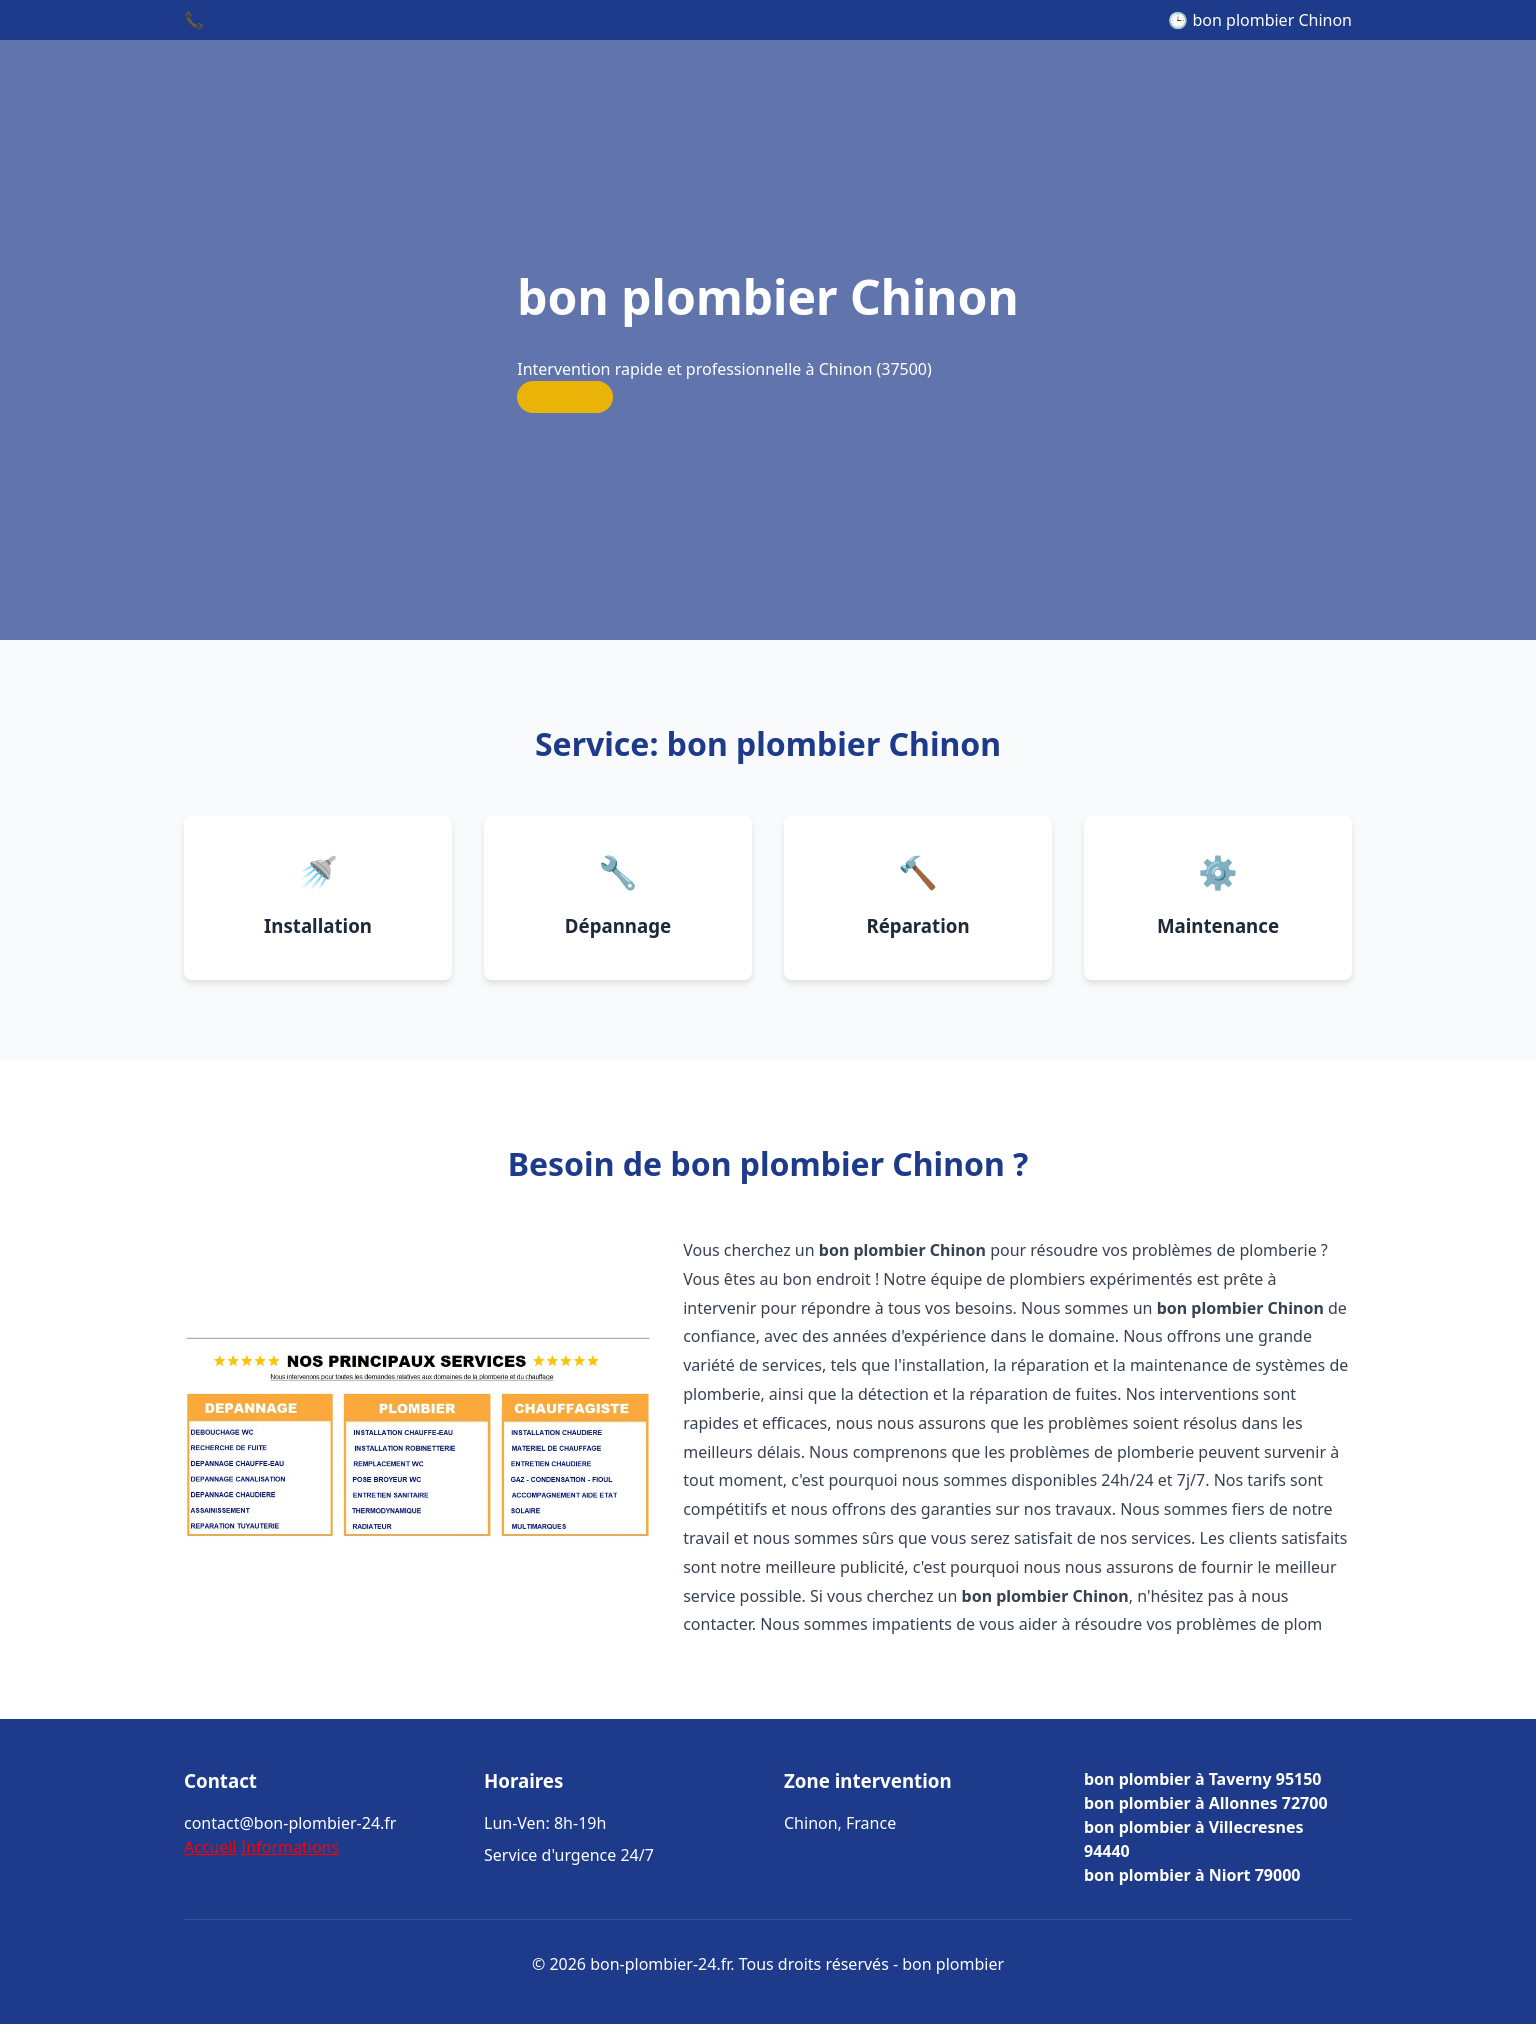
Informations (290, 1847)
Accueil (210, 1847)
